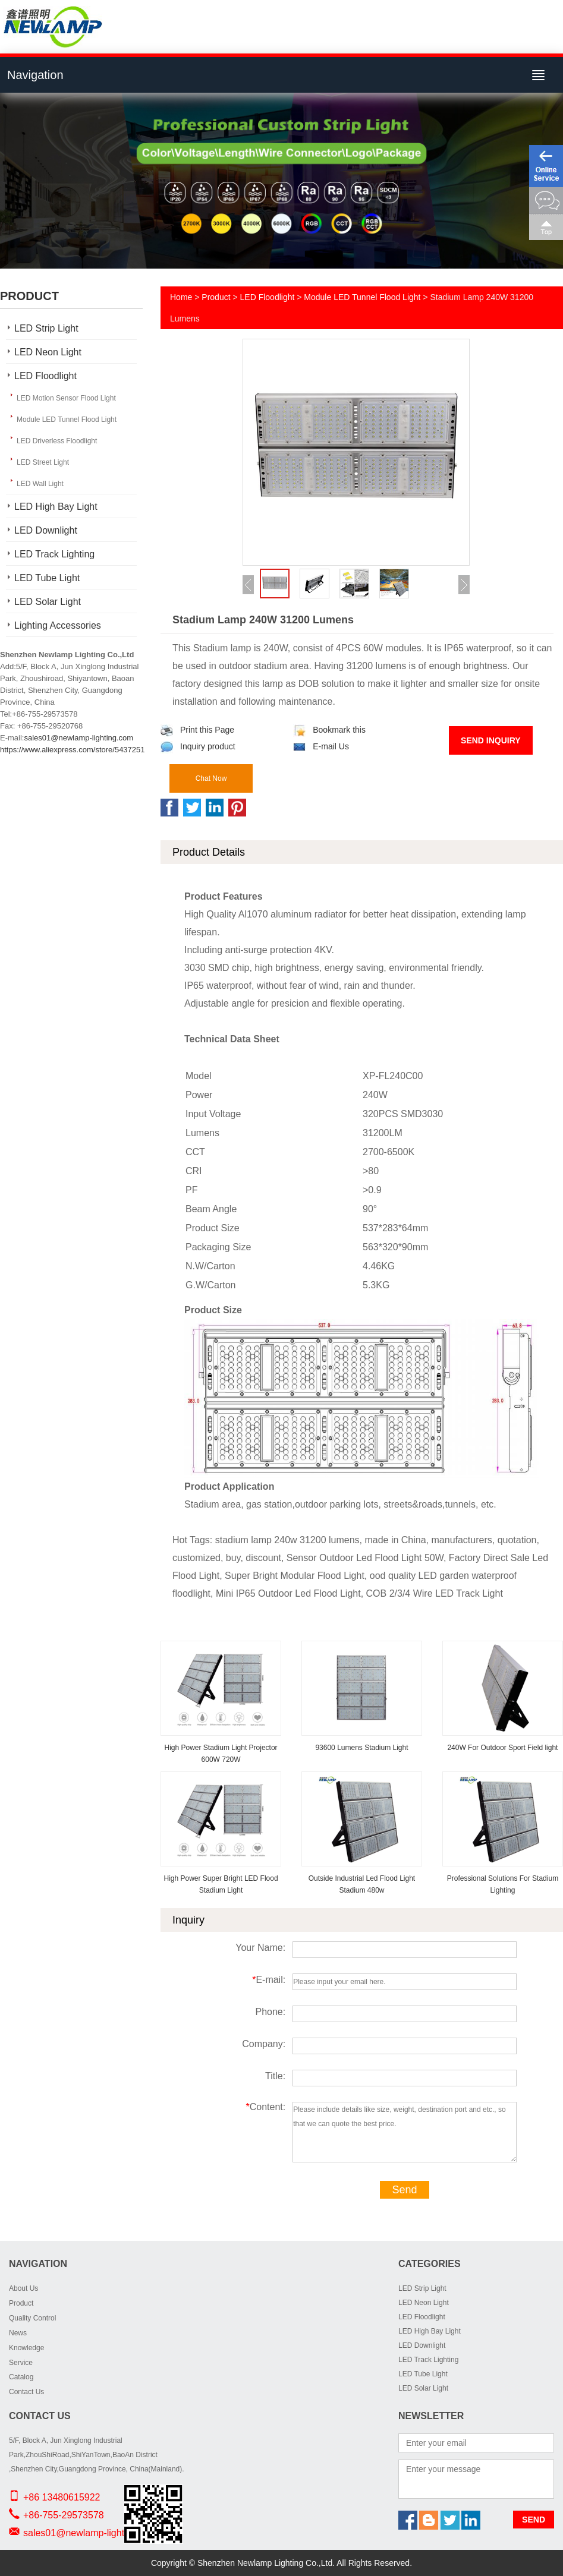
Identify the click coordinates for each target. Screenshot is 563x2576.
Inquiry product (198, 746)
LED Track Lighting (54, 554)
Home (181, 297)
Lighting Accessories (57, 625)
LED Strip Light (46, 328)
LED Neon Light (47, 352)
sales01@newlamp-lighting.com (78, 737)
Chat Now (211, 778)
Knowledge (26, 2348)
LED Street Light (43, 462)
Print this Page (197, 729)
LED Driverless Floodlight (57, 441)
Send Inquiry (491, 740)
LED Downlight (45, 530)
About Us (23, 2288)
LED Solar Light (47, 602)
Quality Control (32, 2318)
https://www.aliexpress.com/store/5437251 (72, 749)
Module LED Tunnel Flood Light (67, 419)
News (18, 2333)
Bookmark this (329, 729)
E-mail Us (321, 746)
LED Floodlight (45, 376)
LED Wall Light (40, 484)
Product (216, 297)
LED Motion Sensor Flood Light (66, 398)
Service (21, 2363)
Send (404, 2190)
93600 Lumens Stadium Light (361, 1747)
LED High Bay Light (55, 507)
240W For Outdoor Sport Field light (502, 1747)
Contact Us (26, 2392)
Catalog (21, 2377)
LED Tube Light (47, 578)
